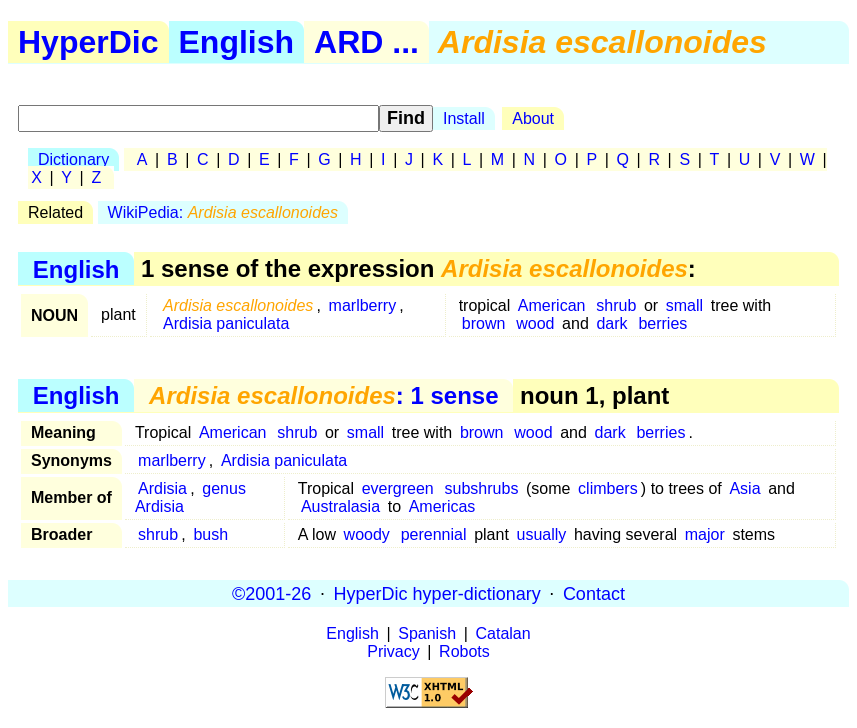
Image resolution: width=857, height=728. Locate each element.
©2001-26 (271, 593)
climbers (608, 488)
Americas (442, 506)
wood (535, 323)
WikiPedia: (223, 212)
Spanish (427, 633)
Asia (744, 488)
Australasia (340, 506)
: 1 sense (324, 395)
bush (210, 534)
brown (484, 323)
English (237, 42)
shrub (616, 305)
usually (541, 534)
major (705, 534)
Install (464, 118)
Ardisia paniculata (226, 323)
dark (611, 323)
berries (662, 323)
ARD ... (366, 42)
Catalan (503, 633)
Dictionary (73, 159)
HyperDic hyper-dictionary (437, 593)
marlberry (363, 305)
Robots (464, 651)
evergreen (398, 488)
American (552, 305)
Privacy (393, 651)
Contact (594, 593)
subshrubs (482, 488)
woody (367, 534)
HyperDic (88, 42)
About (533, 118)
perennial (434, 534)
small (684, 305)
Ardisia (162, 488)
